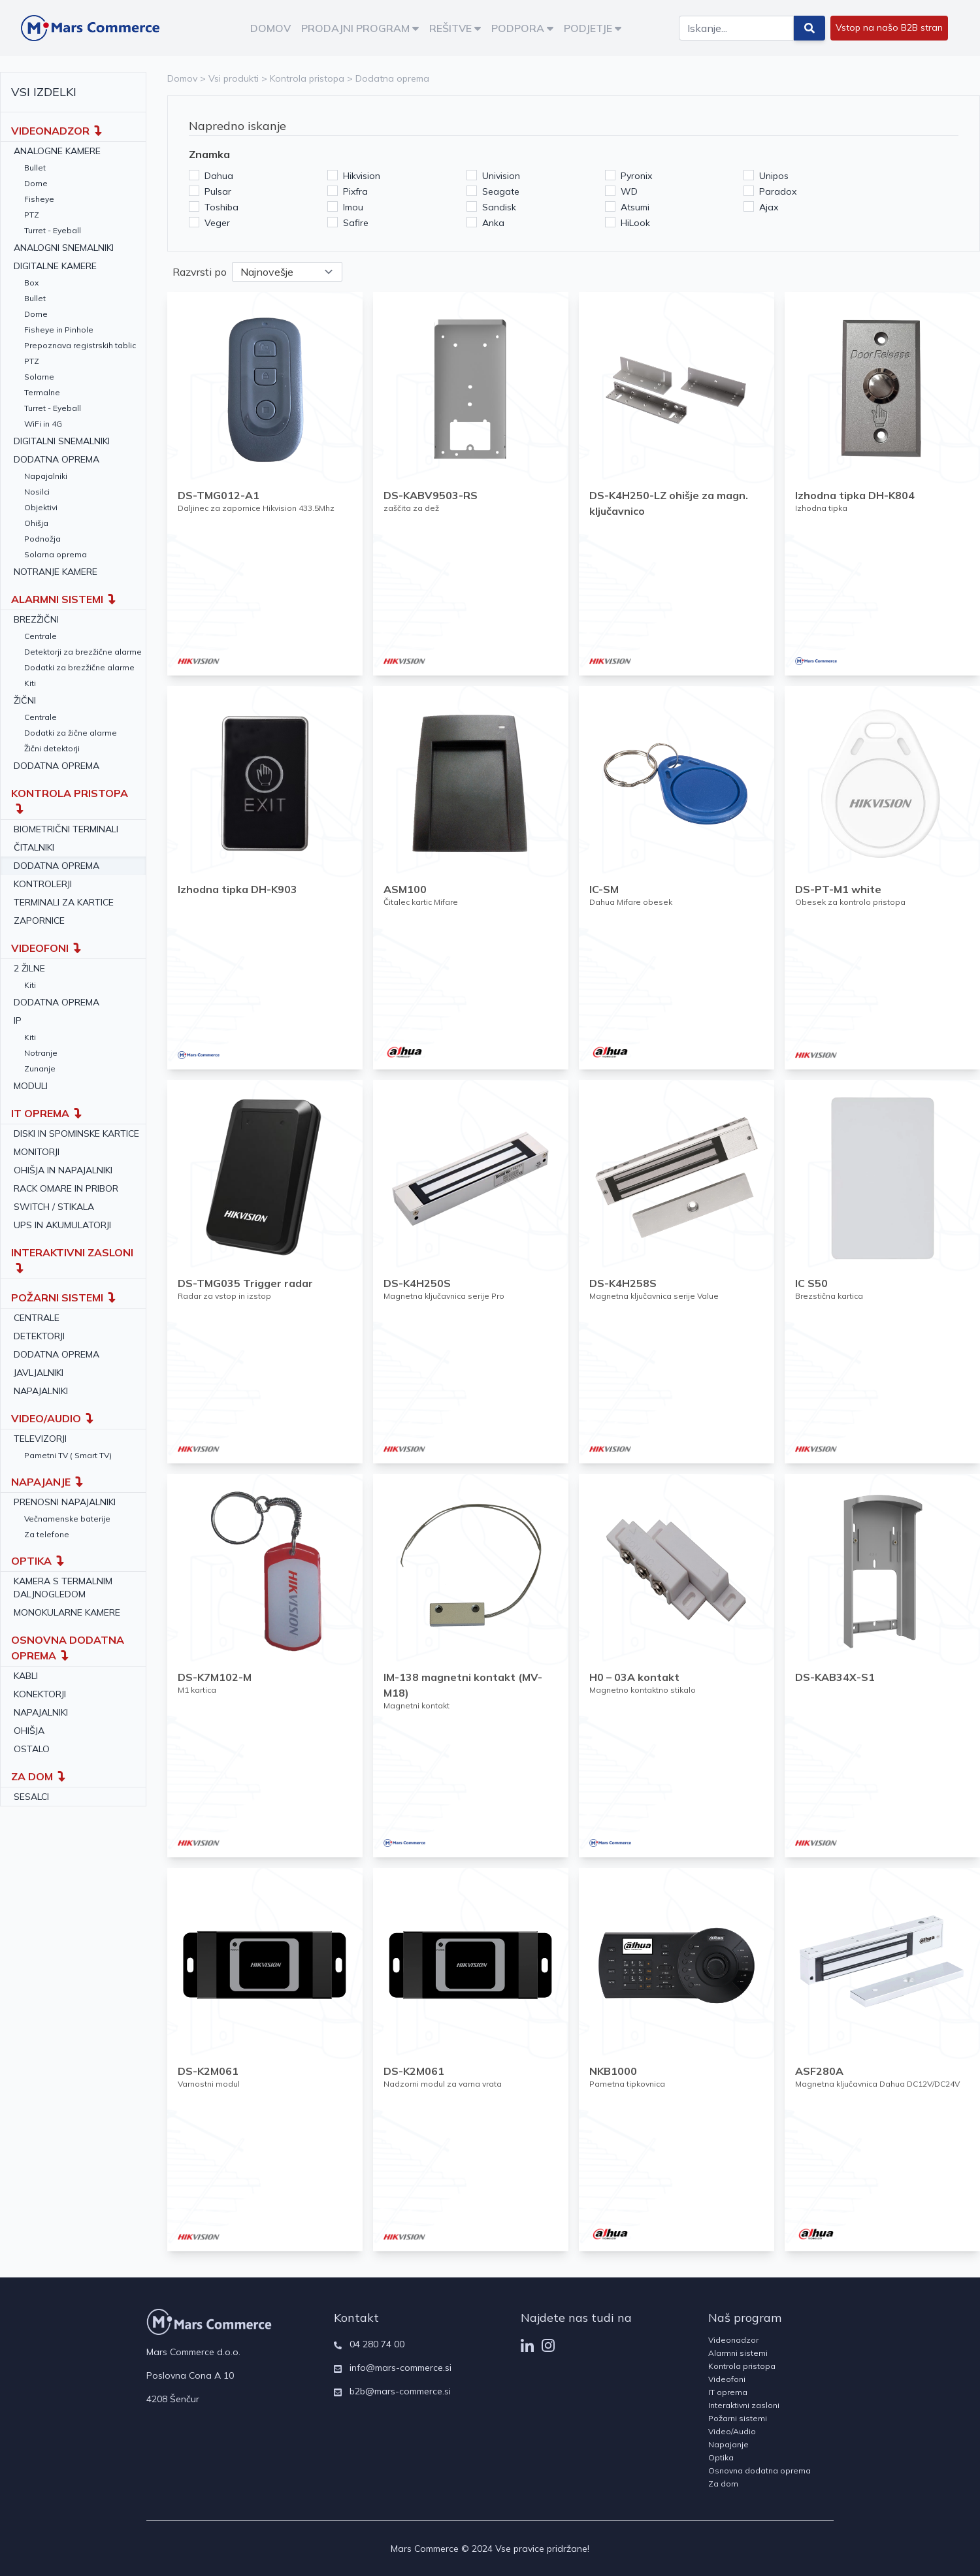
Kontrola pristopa (307, 78)
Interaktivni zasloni (743, 2405)
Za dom (723, 2483)
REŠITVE (455, 28)
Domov (182, 78)
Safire (355, 223)
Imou (353, 207)
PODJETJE (592, 28)
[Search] (736, 28)
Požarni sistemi (737, 2418)
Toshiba (221, 207)
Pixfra (355, 191)
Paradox (777, 191)
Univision (501, 176)
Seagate (500, 191)
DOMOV (270, 28)
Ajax (768, 207)
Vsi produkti (233, 78)
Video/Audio (732, 2431)
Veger (217, 223)
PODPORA (522, 28)
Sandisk (499, 207)
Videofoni (726, 2379)
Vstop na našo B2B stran (889, 27)
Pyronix (636, 176)
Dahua (218, 176)
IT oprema (727, 2392)
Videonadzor (733, 2340)
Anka (493, 223)
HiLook (635, 223)
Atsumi (635, 207)
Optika (721, 2457)
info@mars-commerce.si (400, 2367)
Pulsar (217, 191)
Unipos (774, 176)
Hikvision (361, 176)
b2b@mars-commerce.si (400, 2391)
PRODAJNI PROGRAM (360, 28)
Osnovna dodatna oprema (759, 2470)
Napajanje (728, 2444)
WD (629, 191)
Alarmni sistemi (738, 2353)
